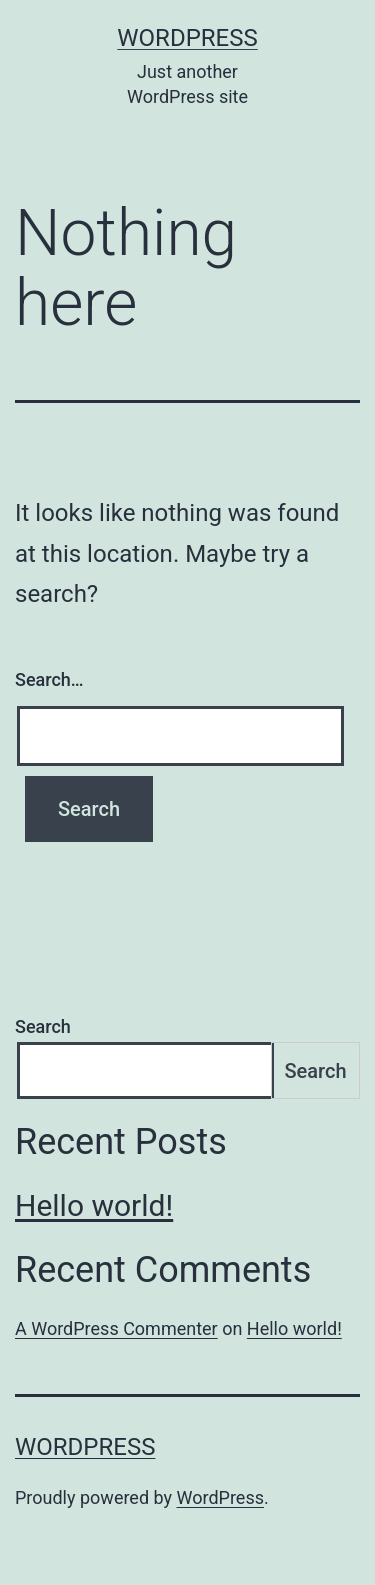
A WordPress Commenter (116, 1328)
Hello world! (94, 1205)
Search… (49, 679)
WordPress (220, 1497)
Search (43, 1026)
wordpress (187, 38)
